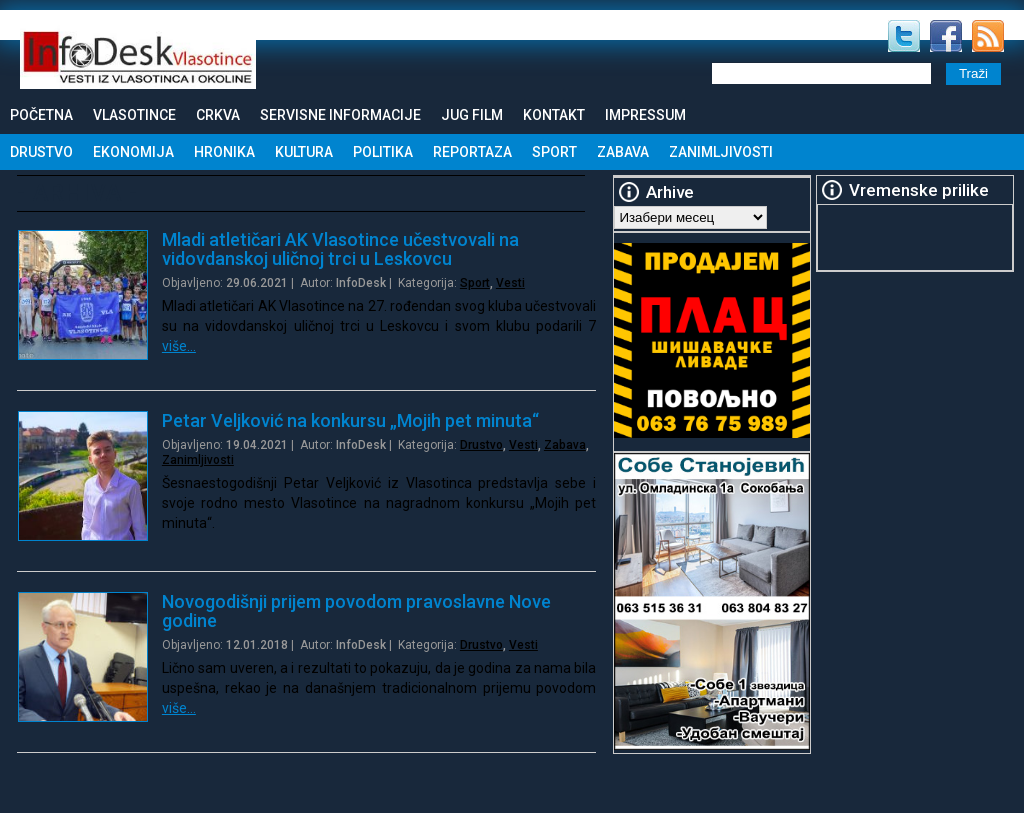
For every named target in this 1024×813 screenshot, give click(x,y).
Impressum (645, 115)
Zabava (623, 152)
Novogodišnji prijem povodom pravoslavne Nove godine (356, 611)
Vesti (510, 283)
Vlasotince (134, 115)
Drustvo (41, 152)
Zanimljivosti (721, 152)
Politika (383, 152)
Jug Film (472, 115)
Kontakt (554, 115)
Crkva (218, 115)
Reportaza (472, 152)
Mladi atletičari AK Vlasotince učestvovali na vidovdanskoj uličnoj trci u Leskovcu (340, 249)
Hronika (224, 152)
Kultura (304, 152)
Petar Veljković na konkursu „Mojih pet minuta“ (350, 420)
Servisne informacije (340, 115)
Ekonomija (133, 152)
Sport (554, 152)
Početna (41, 115)
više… (179, 346)
